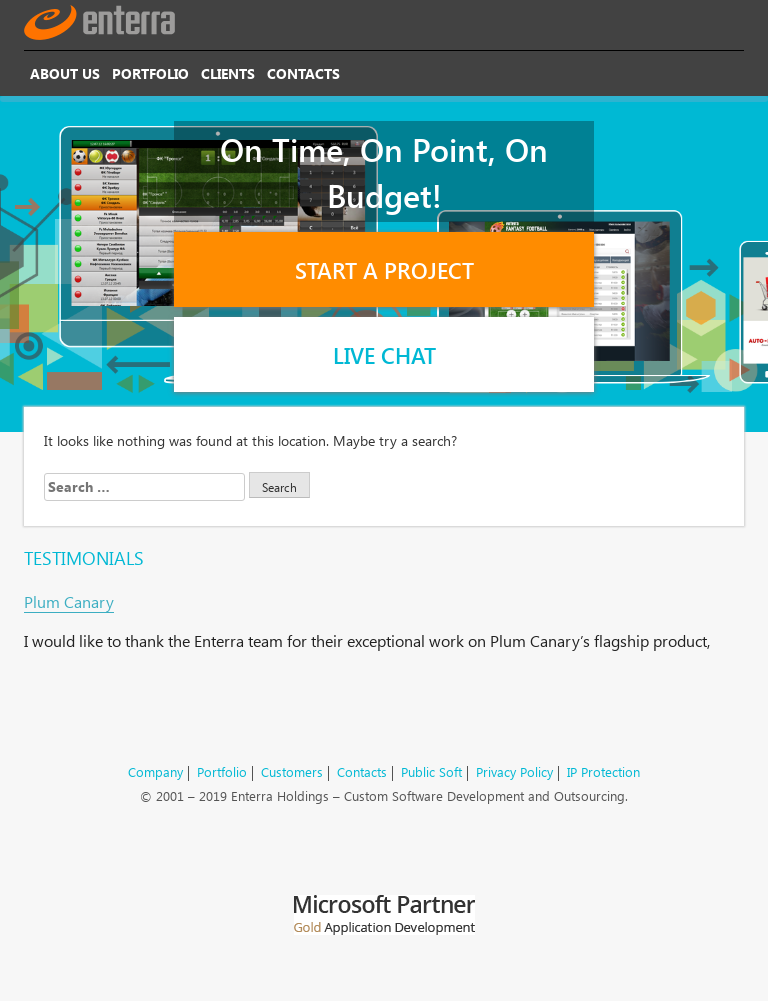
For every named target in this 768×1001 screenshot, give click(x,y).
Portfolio (150, 73)
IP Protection (603, 771)
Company (155, 771)
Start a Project (384, 270)
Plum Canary (69, 601)
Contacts (303, 73)
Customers (292, 771)
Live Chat (384, 355)
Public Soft (431, 771)
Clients (228, 73)
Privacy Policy (514, 771)
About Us (65, 73)
